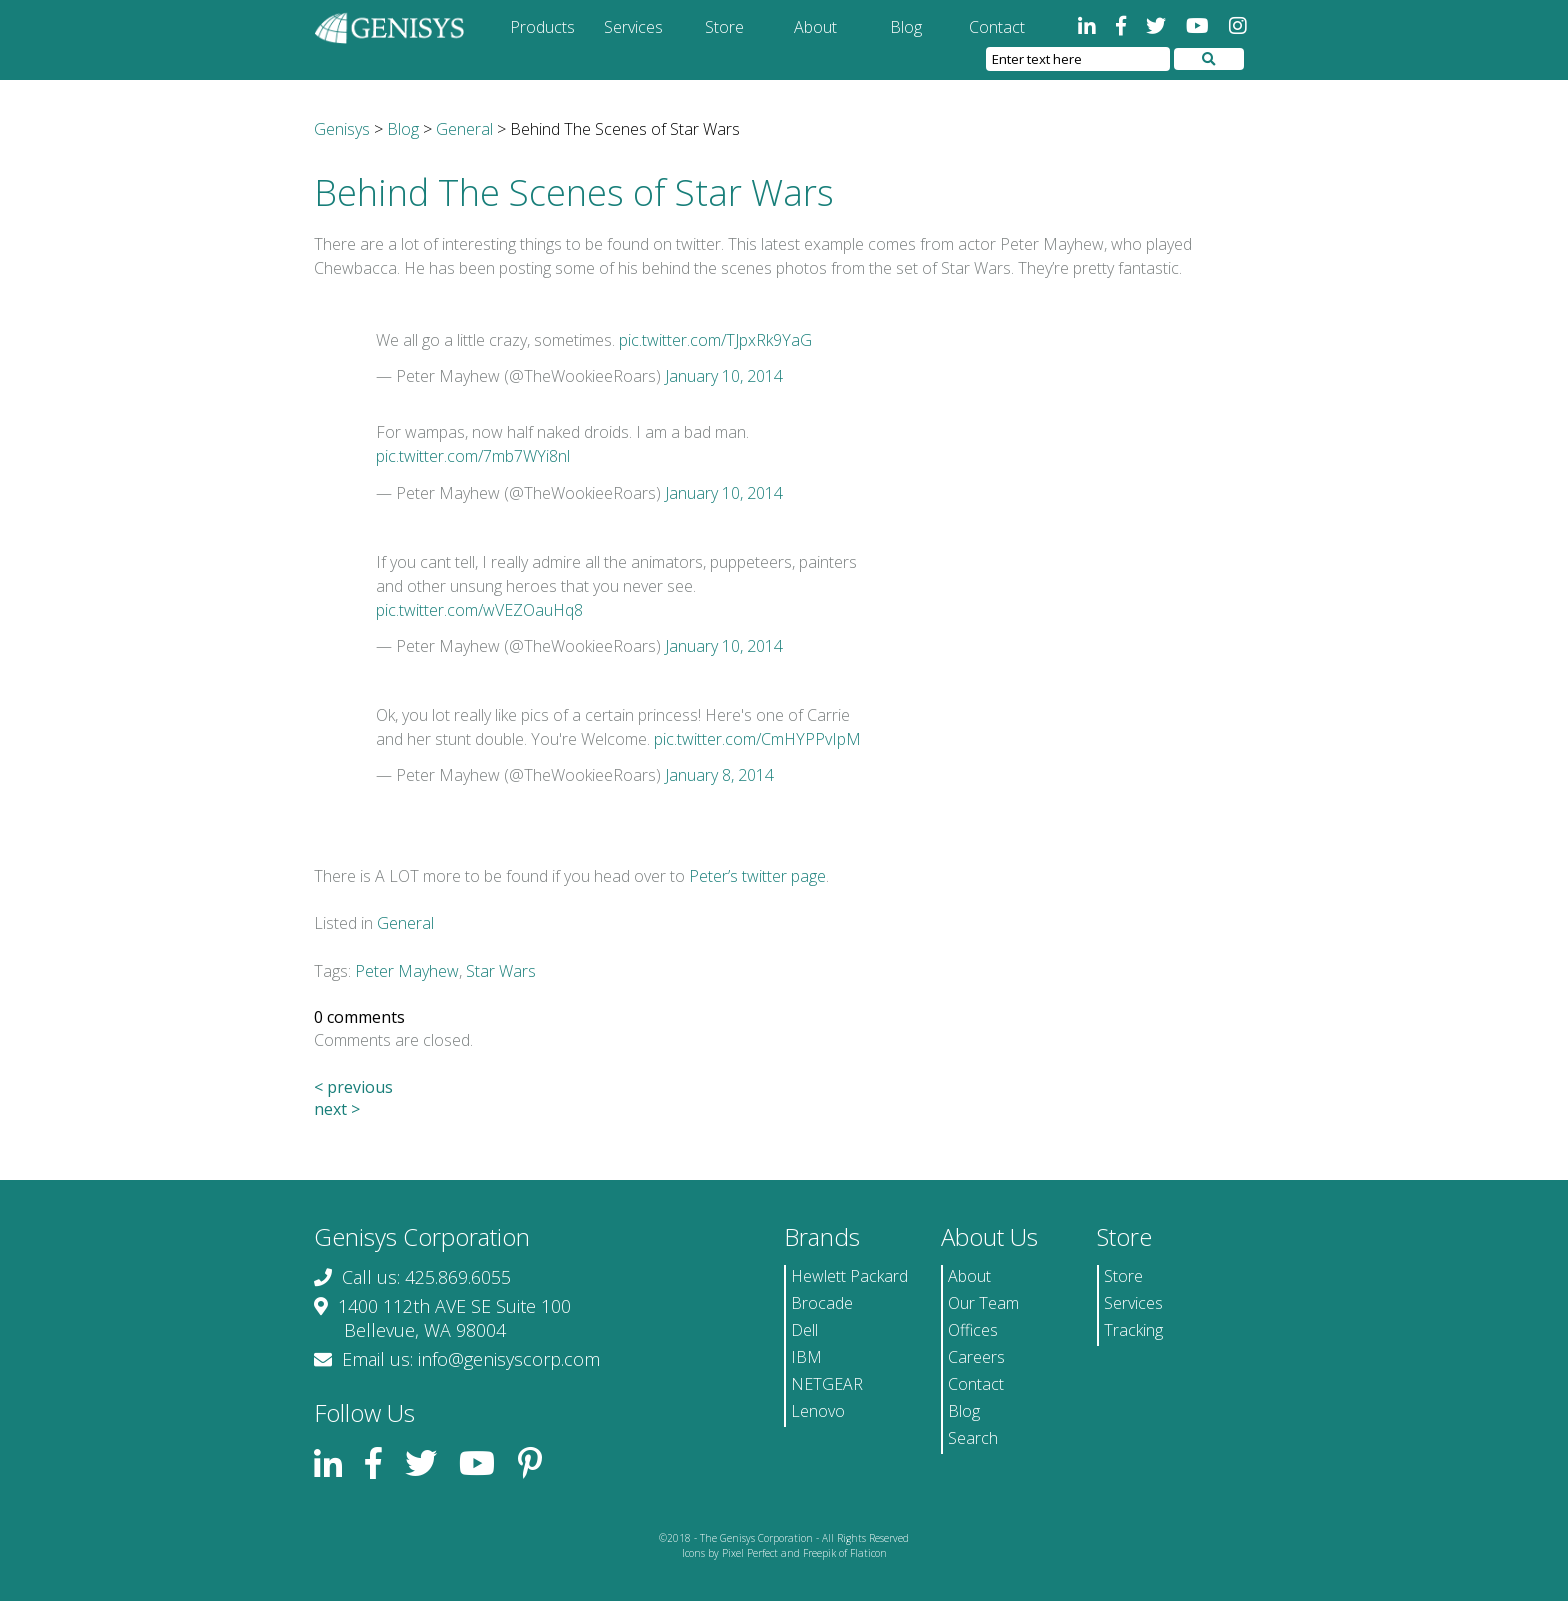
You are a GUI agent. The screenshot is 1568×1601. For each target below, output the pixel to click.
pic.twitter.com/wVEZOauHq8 (479, 610)
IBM (806, 1357)
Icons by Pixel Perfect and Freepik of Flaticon (784, 1553)
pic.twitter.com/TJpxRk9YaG (715, 340)
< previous (353, 1087)
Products (542, 27)
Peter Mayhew (407, 971)
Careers (976, 1357)
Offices (973, 1330)
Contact (997, 27)
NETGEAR (827, 1384)
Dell (804, 1330)
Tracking (1133, 1330)
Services (633, 27)
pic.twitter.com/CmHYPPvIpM (757, 739)
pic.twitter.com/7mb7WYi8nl (473, 456)
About (815, 27)
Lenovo (818, 1411)
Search (973, 1438)
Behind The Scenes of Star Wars (574, 192)
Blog (906, 27)
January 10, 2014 (724, 376)
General (405, 923)
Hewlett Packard (849, 1276)
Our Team (983, 1303)
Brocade (822, 1303)
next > (337, 1109)
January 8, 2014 (719, 775)
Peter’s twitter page (757, 876)
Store (724, 27)
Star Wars (501, 971)
